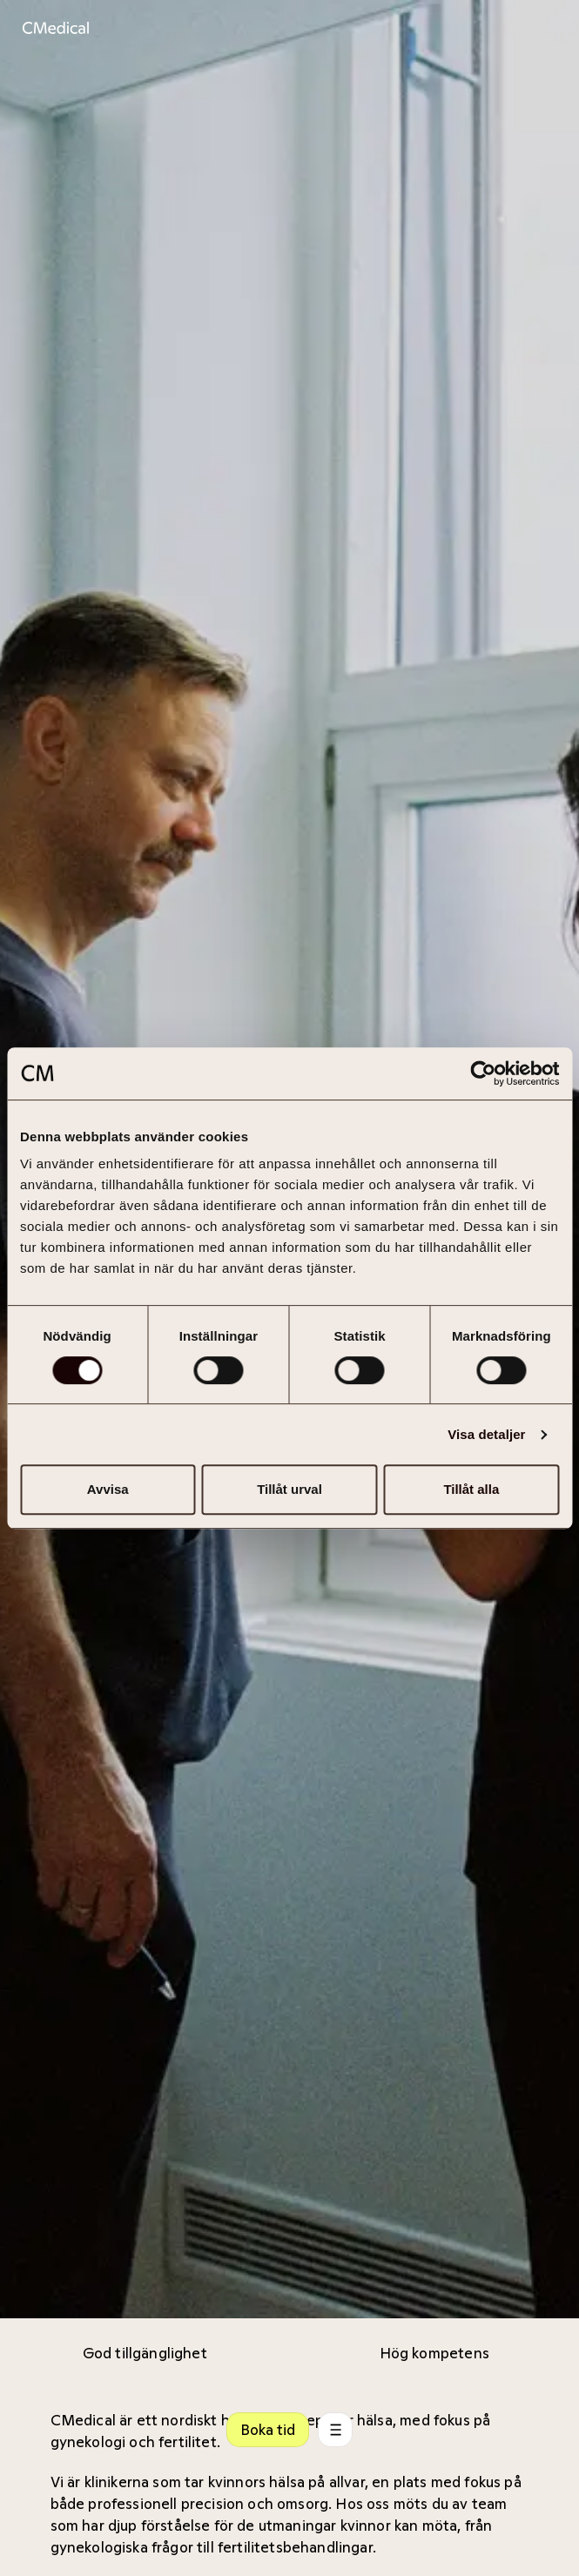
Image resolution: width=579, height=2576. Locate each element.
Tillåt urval (289, 1489)
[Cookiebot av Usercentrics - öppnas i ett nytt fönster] (483, 1073)
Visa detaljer (486, 1434)
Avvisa (108, 1489)
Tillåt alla (471, 1489)
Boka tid (267, 2429)
